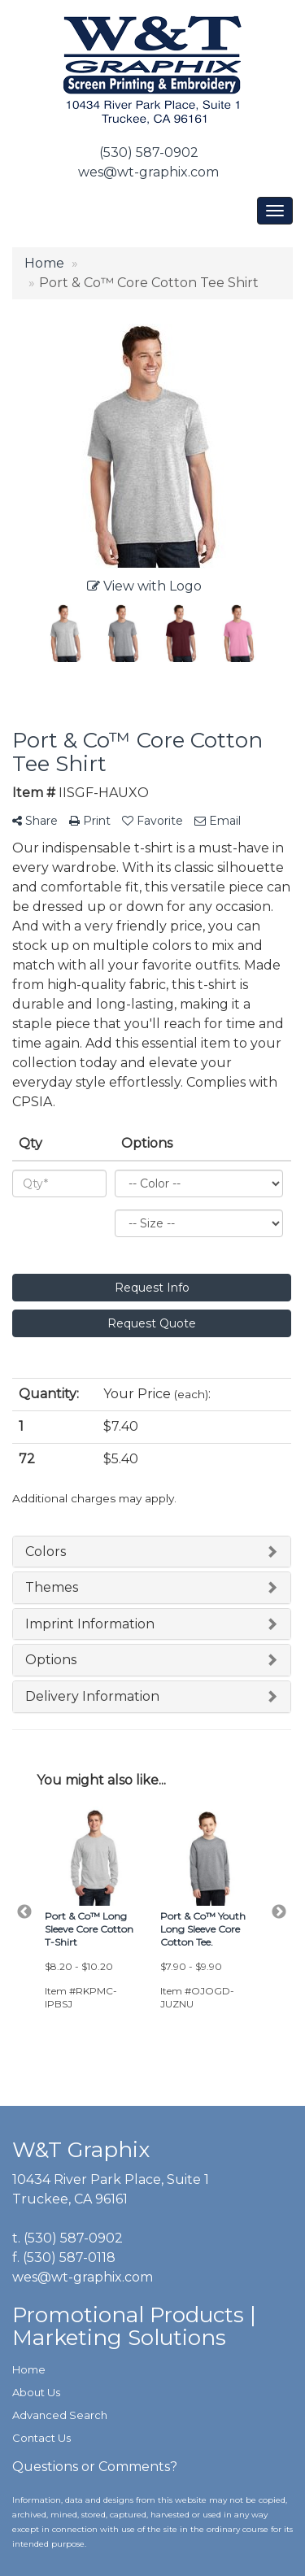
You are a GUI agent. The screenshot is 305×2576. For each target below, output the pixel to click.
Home (29, 2369)
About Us (36, 2392)
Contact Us (41, 2437)
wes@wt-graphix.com (148, 172)
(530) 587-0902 (148, 152)
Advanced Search (59, 2414)
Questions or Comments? (94, 2466)
